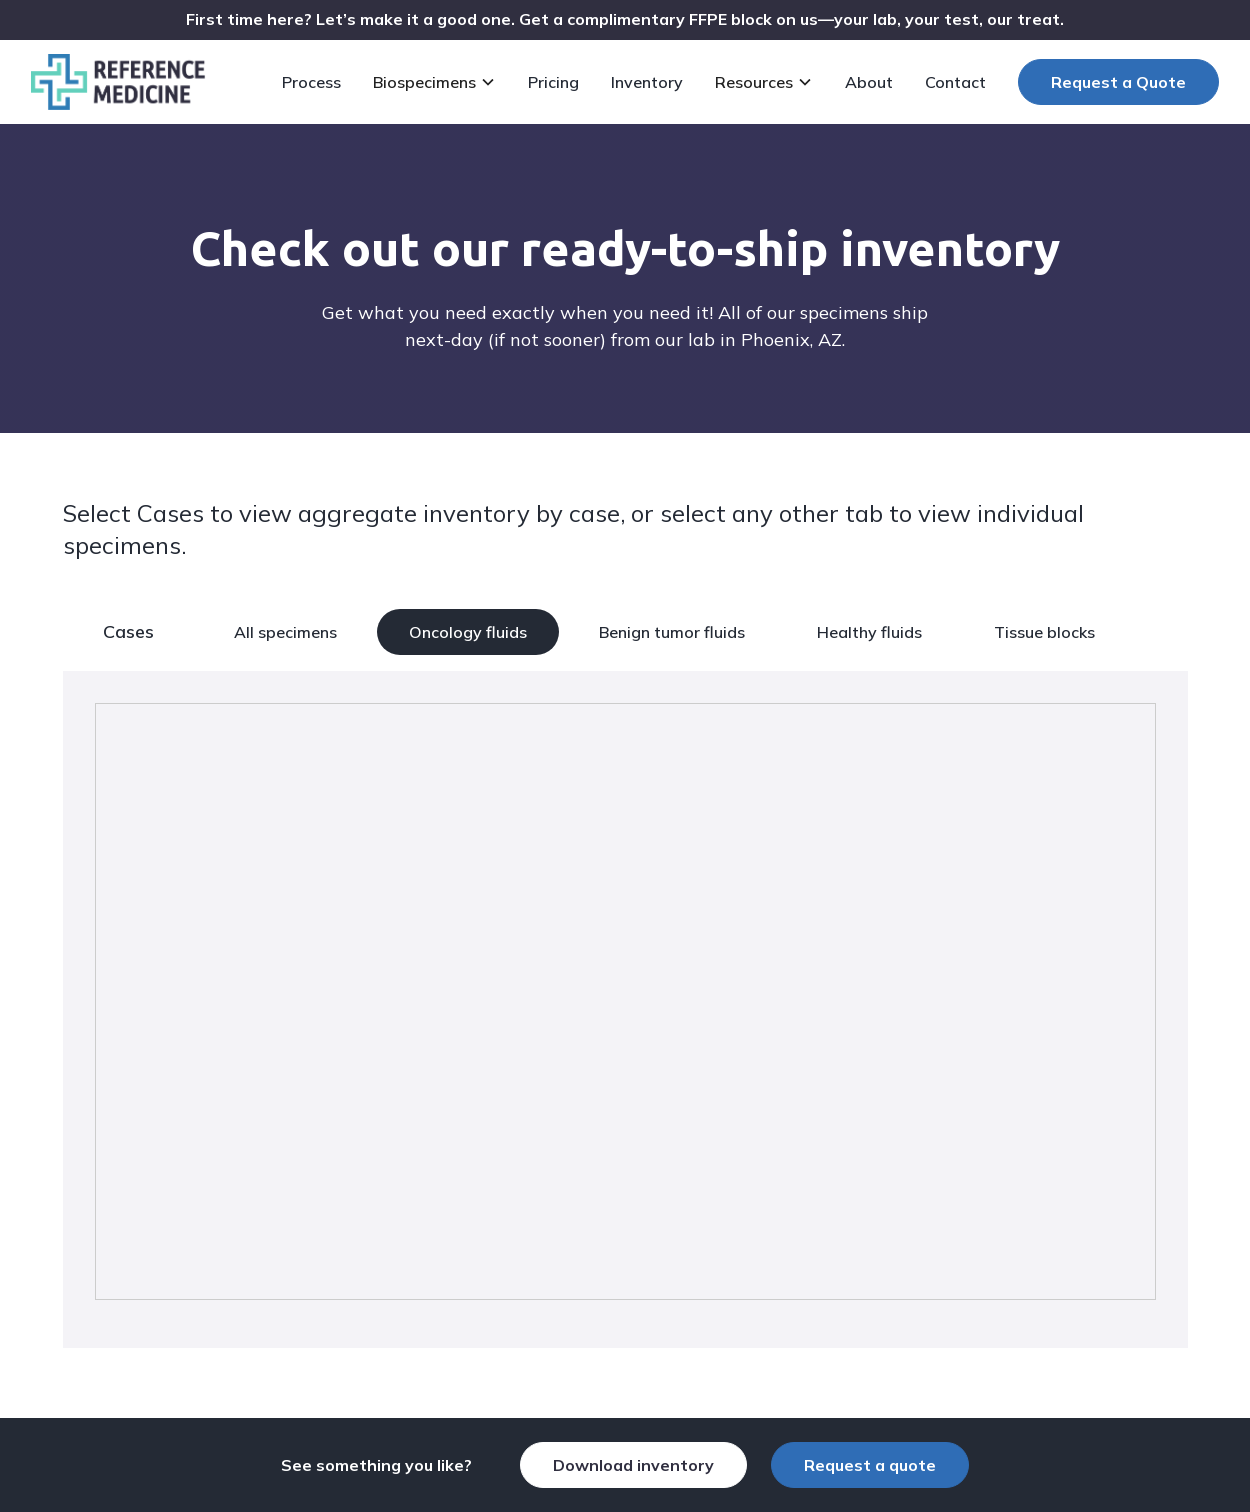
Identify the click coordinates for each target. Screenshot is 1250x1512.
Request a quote (870, 1465)
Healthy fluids (869, 632)
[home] (118, 82)
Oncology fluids (468, 632)
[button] (438, 82)
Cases (128, 631)
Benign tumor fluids (672, 632)
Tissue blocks (1044, 632)
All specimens (285, 632)
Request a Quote (1118, 82)
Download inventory (633, 1465)
